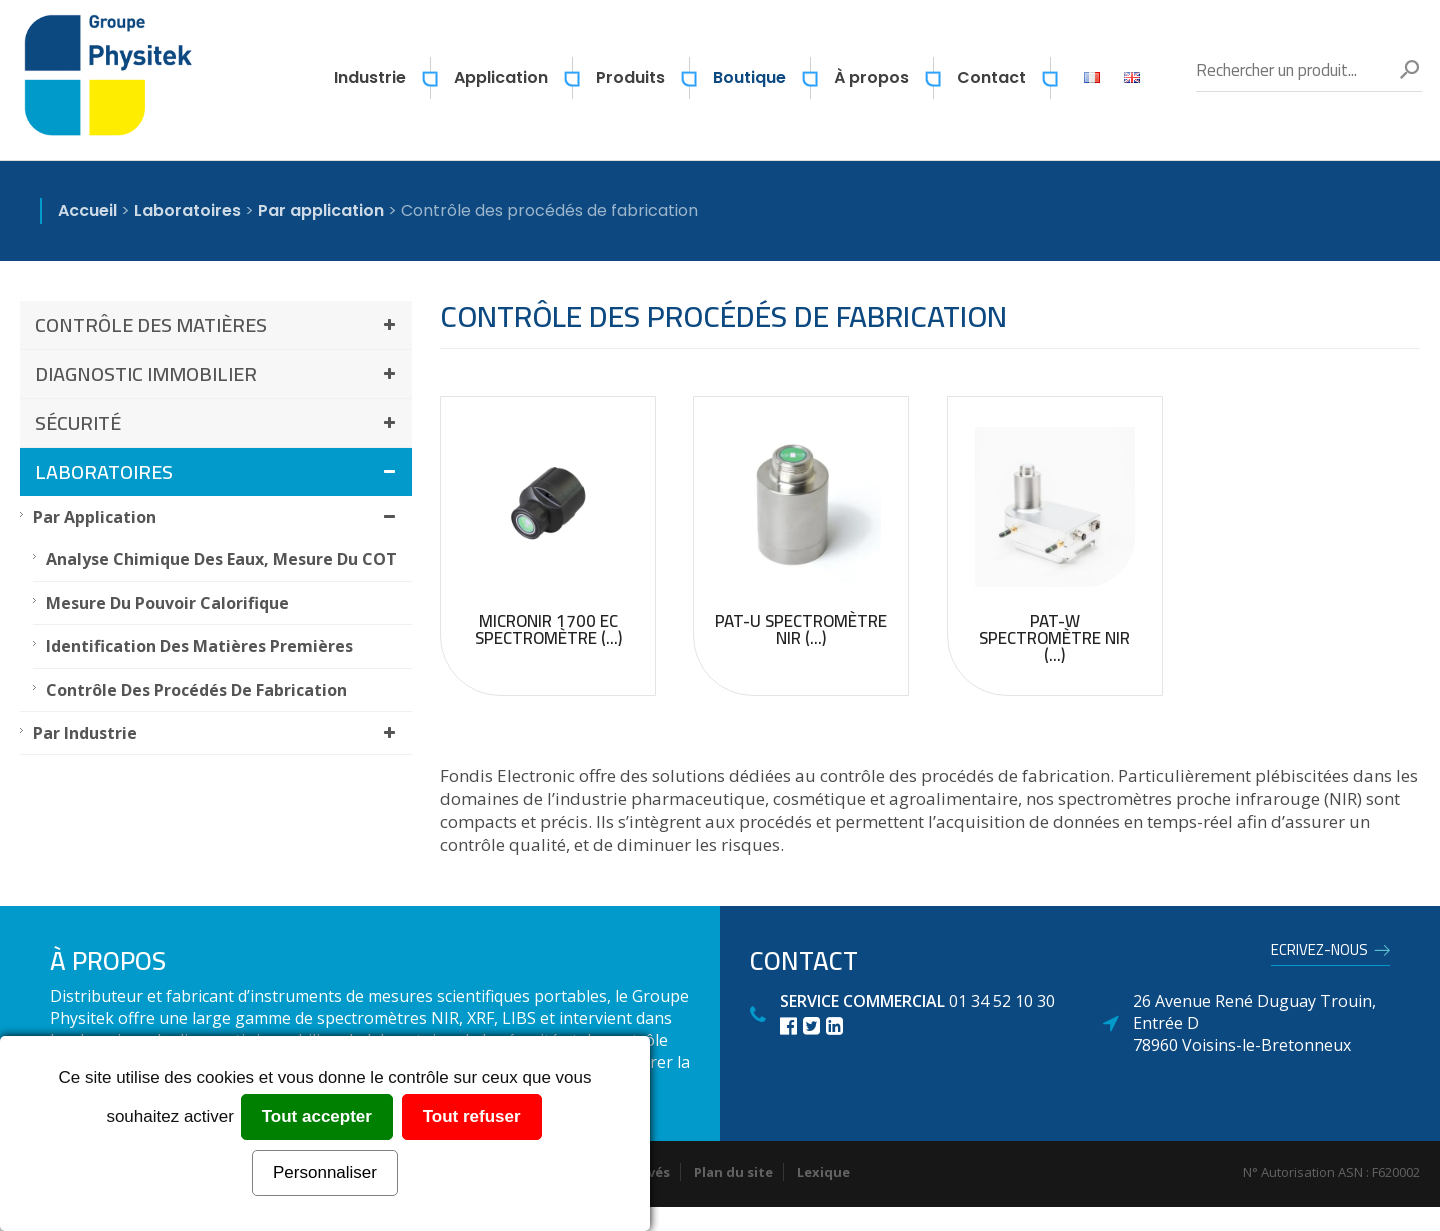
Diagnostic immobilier (218, 373)
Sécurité (218, 422)
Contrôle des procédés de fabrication (196, 690)
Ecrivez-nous (1319, 953)
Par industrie (217, 733)
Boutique (749, 77)
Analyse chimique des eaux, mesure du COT (221, 559)
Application (501, 77)
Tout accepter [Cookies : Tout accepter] (317, 1116)
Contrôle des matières (218, 324)
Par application (217, 517)
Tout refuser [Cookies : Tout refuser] (472, 1116)
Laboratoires (218, 471)
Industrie (370, 77)
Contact (991, 77)
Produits (630, 77)
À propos (871, 77)
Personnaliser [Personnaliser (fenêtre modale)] (325, 1172)
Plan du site (733, 1172)
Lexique (823, 1172)
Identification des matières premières (199, 646)
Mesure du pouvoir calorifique (167, 603)
